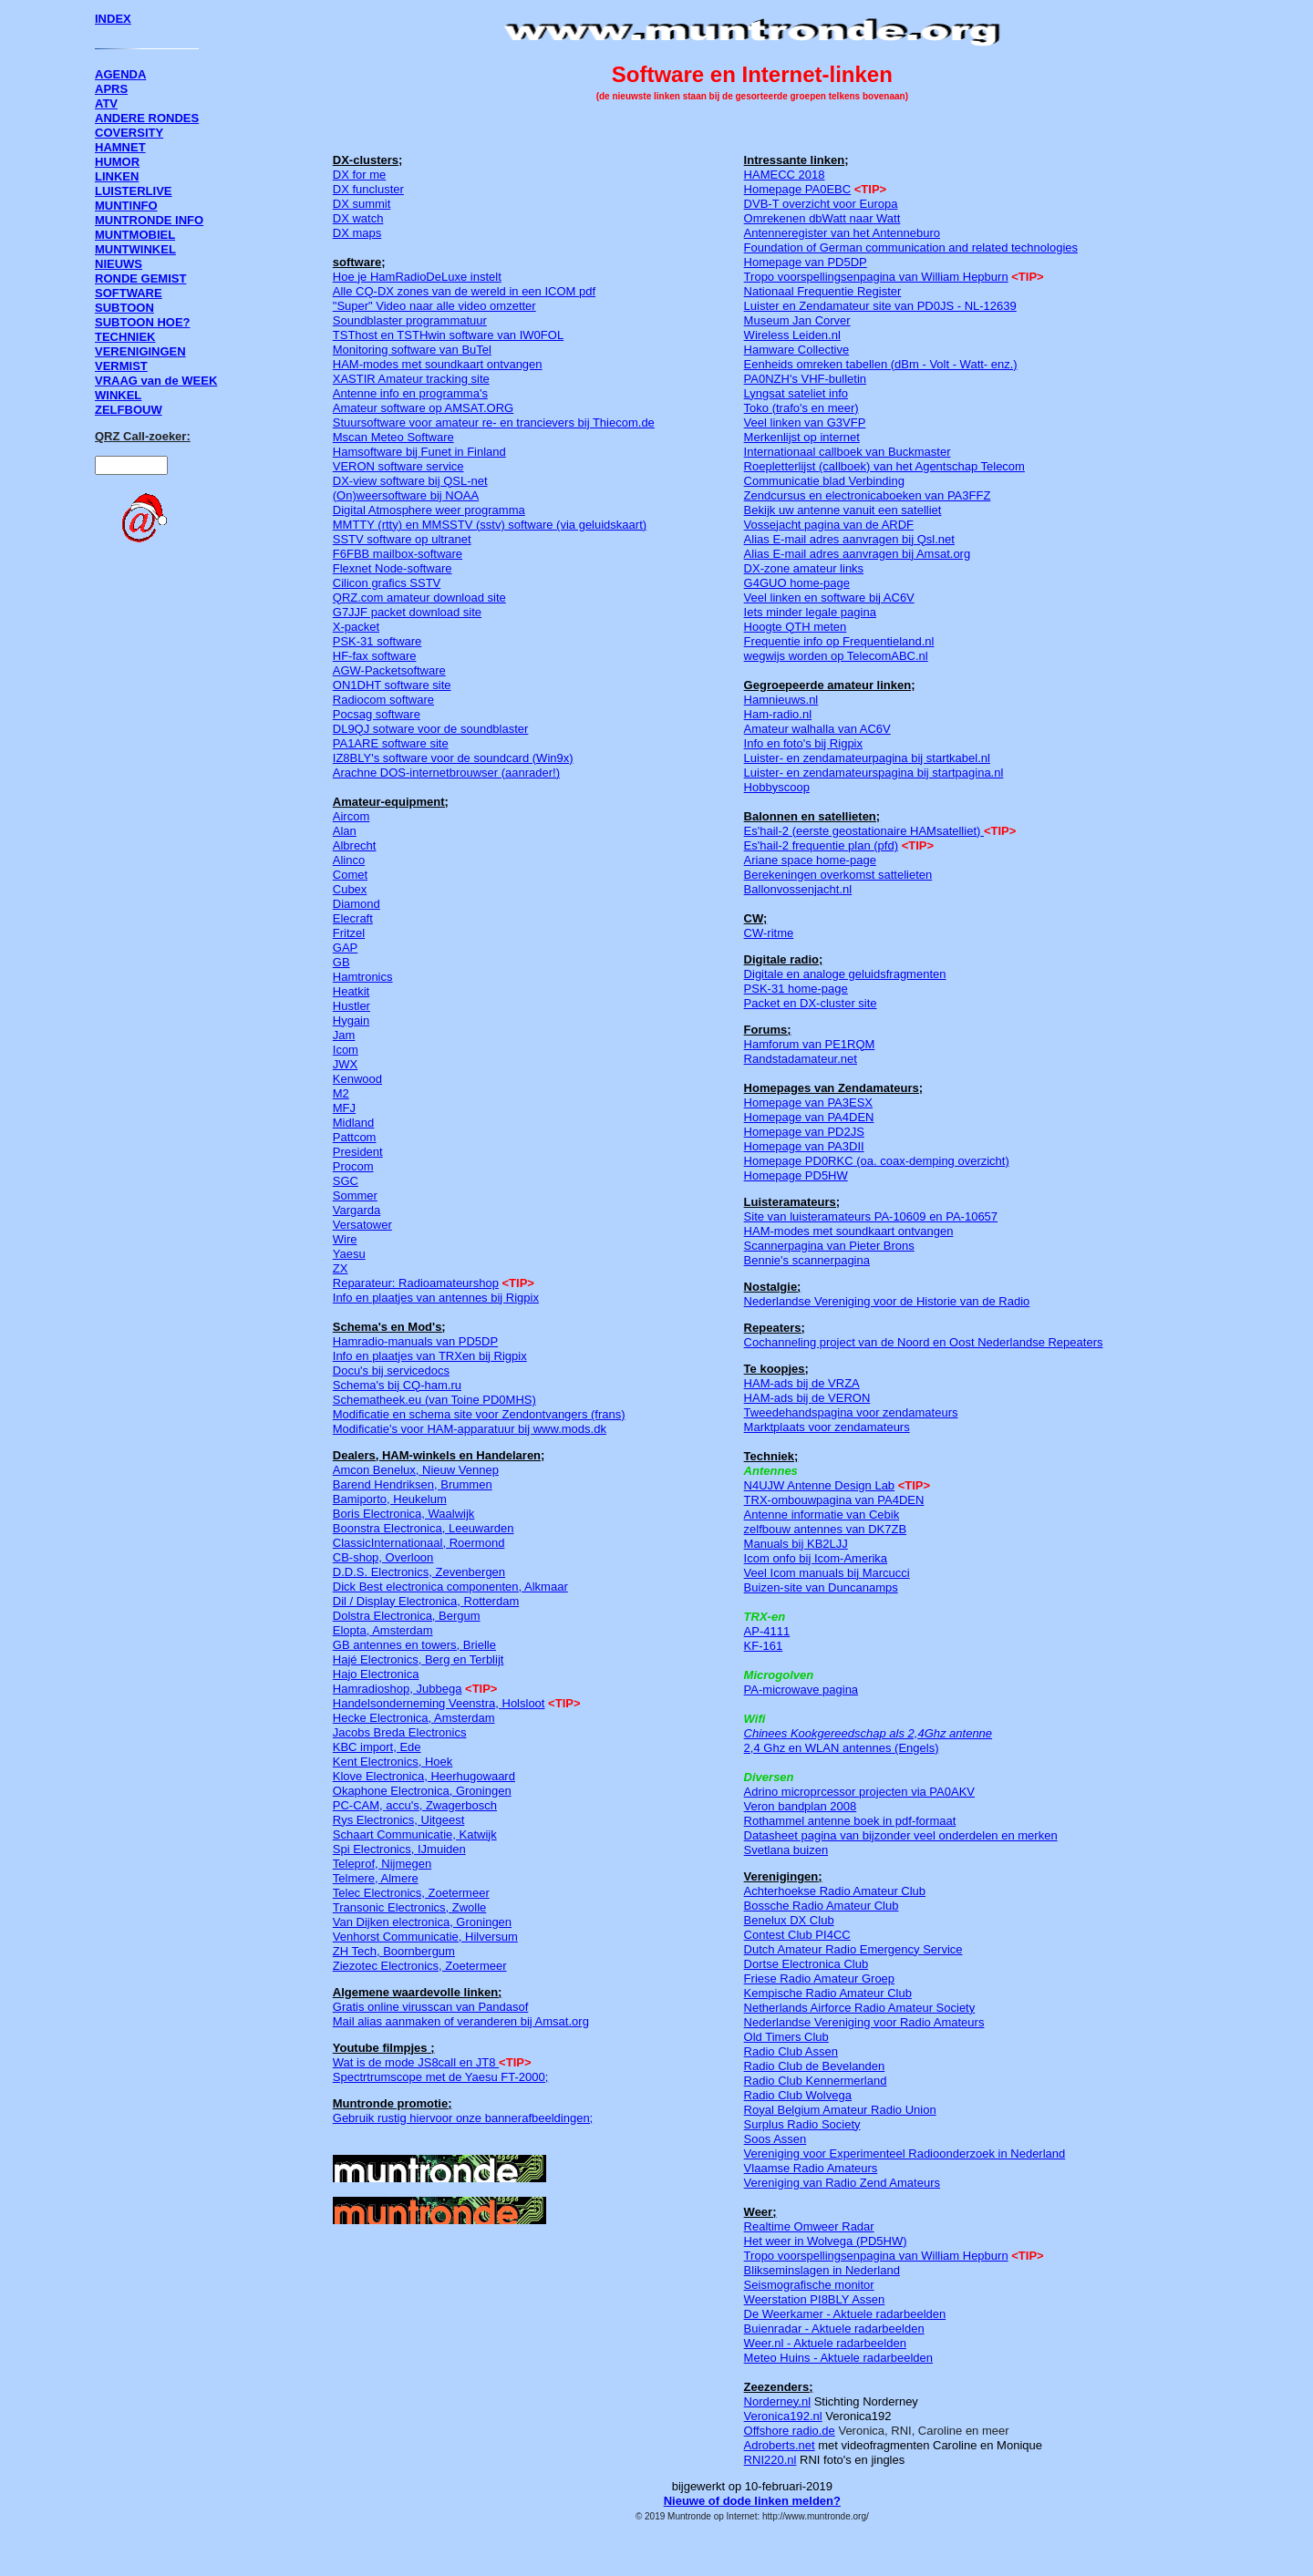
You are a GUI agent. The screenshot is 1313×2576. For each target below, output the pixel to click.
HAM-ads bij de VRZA (802, 1383)
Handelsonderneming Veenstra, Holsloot (439, 1703)
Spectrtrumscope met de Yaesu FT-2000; (441, 2077)
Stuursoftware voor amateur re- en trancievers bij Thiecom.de (494, 422)
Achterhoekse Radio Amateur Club (834, 1891)
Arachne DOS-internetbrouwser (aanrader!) (446, 772)
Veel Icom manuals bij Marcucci (827, 1573)
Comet (350, 874)
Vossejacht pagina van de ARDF (829, 524)
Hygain (351, 1020)
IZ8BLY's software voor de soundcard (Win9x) (453, 758)
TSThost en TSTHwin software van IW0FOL (448, 335)
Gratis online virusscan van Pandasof (431, 2007)
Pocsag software (376, 714)
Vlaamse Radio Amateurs (811, 2168)
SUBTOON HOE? (143, 322)
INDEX (113, 19)
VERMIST (121, 366)
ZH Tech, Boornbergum (394, 1951)
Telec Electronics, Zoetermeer (411, 1893)
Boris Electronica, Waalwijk (404, 1513)
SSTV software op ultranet (402, 539)
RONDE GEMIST (140, 278)
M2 (341, 1093)
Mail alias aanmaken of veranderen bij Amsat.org (461, 2021)
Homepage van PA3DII (804, 1146)
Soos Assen (775, 2139)
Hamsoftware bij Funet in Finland (419, 452)
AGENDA (120, 74)
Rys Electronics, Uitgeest (399, 1820)
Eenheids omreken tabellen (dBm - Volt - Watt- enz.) (881, 364)
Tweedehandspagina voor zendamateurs (851, 1412)
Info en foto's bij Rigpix (803, 743)
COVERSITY (129, 132)
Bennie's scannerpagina (807, 1260)
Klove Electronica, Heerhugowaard (424, 1776)
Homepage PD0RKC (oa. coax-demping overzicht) (876, 1161)
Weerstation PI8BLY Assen (814, 2299)
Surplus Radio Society (802, 2124)
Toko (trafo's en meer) (801, 408)
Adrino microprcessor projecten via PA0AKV (859, 1791)
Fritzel (349, 933)
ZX (340, 1268)
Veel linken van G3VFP (805, 422)
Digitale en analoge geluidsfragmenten (845, 974)
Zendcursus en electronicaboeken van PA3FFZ (867, 495)
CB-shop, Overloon (383, 1557)
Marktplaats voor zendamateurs (827, 1427)
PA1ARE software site (391, 743)
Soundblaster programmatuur (410, 320)
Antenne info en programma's (410, 393)
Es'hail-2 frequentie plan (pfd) (821, 845)
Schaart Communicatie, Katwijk (415, 1834)
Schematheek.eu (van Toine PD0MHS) (434, 1399)
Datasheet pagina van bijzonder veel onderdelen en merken (901, 1835)
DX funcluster (368, 189)
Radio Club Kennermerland (815, 2080)
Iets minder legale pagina (810, 612)
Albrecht (355, 845)
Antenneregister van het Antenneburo (842, 233)
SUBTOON (124, 307)
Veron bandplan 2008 (800, 1806)
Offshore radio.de (789, 2430)
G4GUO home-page (797, 583)
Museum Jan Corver (797, 320)
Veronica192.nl (783, 2416)
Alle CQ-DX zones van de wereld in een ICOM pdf (464, 291)
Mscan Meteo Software (393, 437)
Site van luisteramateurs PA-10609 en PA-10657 (871, 1216)
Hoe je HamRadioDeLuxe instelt (417, 276)
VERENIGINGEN (140, 351)
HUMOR (117, 162)
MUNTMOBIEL (135, 235)
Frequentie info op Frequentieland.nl (839, 641)
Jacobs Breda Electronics (400, 1732)
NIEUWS (118, 264)
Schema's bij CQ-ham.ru (397, 1385)
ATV (106, 103)
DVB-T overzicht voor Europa (821, 204)
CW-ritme (769, 933)
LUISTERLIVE (133, 191)
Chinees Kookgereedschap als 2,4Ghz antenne (868, 1733)
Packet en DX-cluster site (810, 1003)
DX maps (357, 233)
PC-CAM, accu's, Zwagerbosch (415, 1805)
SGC (345, 1181)
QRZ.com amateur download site (419, 597)
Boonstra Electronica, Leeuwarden (423, 1528)
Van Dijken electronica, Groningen (422, 1922)
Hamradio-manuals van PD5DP (415, 1341)
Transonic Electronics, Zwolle (410, 1907)
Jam (344, 1035)
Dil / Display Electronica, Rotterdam (426, 1601)
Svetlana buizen (786, 1850)
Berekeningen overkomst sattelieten (838, 874)
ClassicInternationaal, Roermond (419, 1543)
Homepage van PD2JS (804, 1132)
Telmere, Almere (376, 1878)
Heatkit (351, 991)
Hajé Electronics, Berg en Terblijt (418, 1659)
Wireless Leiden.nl (792, 335)
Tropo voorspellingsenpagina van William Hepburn (876, 276)
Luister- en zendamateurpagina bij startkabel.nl (867, 758)
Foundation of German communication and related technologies (911, 247)
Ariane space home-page (810, 860)
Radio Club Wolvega (798, 2095)
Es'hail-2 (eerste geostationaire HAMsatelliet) (862, 831)
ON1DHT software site (392, 685)
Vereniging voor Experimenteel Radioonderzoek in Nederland (905, 2153)
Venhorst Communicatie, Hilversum (425, 1936)
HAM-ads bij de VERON (807, 1398)
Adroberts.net (779, 2445)
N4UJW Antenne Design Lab (819, 1485)
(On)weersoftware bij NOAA (406, 495)
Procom (353, 1166)
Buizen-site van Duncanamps (821, 1587)
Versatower (362, 1224)
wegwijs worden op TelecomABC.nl (836, 656)
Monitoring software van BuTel (412, 349)
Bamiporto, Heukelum (390, 1499)
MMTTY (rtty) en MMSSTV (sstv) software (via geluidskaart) (489, 524)
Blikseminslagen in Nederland (822, 2270)
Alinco (349, 860)
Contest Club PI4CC (797, 1935)
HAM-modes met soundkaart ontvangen (438, 364)
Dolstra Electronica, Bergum (407, 1616)
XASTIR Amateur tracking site (411, 379)
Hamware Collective (797, 349)
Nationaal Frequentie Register (823, 291)
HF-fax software (375, 656)
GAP (345, 947)
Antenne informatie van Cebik (822, 1514)
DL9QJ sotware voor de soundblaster (431, 729)
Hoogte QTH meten (795, 627)
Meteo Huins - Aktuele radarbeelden (838, 2358)
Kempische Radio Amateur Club (828, 1993)
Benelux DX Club (789, 1920)
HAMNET (120, 147)
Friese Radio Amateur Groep (819, 1978)
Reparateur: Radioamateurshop (416, 1283)
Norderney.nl (777, 2401)
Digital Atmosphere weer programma (429, 510)
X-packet (356, 627)
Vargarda (357, 1210)
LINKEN (117, 176)
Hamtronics (363, 977)
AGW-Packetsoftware (389, 670)
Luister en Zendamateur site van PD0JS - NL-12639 (880, 306)
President (358, 1152)
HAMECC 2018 (784, 174)
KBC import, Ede (377, 1747)
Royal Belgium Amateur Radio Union (840, 2110)
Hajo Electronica (376, 1674)
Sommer (355, 1195)
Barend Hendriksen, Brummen (412, 1484)
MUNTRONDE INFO (149, 220)
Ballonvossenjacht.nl (798, 889)
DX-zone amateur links (804, 568)
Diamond (356, 904)
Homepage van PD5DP (805, 262)
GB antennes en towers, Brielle (414, 1645)
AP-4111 (767, 1631)
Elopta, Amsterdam (383, 1630)
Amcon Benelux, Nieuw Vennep (416, 1470)
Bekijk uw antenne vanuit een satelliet (843, 510)
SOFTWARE (128, 293)
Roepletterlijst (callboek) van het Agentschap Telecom (884, 466)
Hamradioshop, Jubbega (397, 1688)
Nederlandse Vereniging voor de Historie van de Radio (887, 1301)
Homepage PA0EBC (798, 189)
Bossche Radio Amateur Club (821, 1905)
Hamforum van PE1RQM (809, 1044)
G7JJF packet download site (407, 612)
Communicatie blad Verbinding (824, 481)
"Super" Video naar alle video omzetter (434, 306)
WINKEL (118, 395)
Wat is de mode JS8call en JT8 (416, 2062)
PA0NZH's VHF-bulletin (805, 379)
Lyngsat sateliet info (796, 393)
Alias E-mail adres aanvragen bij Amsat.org (857, 554)
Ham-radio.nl (778, 714)
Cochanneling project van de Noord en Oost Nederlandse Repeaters (923, 1342)
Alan (345, 831)
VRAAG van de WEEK (156, 380)
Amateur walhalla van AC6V (817, 729)
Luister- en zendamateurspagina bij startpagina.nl (874, 772)
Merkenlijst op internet (802, 437)
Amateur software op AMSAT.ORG (423, 408)
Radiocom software (383, 699)
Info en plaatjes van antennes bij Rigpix (436, 1297)
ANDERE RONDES (147, 118)
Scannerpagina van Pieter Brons (829, 1245)
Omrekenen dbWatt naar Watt (822, 218)
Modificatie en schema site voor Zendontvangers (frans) (479, 1414)
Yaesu (349, 1254)
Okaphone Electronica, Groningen (422, 1791)
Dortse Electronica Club (806, 1964)
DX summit (362, 204)
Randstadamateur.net (800, 1059)
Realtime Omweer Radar (809, 2226)
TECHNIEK (125, 337)
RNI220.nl (770, 2460)
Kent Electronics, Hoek (393, 1761)
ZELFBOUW (128, 410)
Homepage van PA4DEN (809, 1117)
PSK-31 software (377, 641)
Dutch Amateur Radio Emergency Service (853, 1949)
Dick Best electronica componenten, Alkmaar (450, 1586)
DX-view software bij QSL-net (410, 481)
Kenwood (357, 1079)
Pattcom (355, 1137)
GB (341, 962)
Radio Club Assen (791, 2051)
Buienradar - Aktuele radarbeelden (834, 2328)
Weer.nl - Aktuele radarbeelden (825, 2343)
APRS (111, 89)
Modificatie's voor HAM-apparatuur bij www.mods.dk (469, 1429)
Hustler (351, 1006)
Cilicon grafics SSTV (386, 583)
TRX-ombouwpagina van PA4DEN (834, 1500)
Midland (354, 1122)
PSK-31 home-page (796, 988)
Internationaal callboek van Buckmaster (847, 452)
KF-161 (763, 1646)
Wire (345, 1239)
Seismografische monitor (809, 2285)
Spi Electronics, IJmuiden (399, 1849)
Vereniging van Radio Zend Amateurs (842, 2183)
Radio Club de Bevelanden (814, 2066)
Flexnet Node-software (392, 568)
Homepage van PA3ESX (808, 1102)
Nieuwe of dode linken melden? (752, 2501)
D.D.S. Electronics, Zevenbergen (419, 1572)
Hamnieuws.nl (781, 699)
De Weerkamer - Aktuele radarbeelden (845, 2314)
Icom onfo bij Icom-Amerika (816, 1558)
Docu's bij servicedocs (391, 1370)
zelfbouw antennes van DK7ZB (825, 1529)
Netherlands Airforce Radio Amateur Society (860, 2007)
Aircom (351, 816)
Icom (345, 1049)
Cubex (350, 889)
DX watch (358, 218)
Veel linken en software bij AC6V (829, 597)
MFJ (344, 1108)
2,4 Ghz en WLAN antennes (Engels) (841, 1748)
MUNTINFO (126, 205)
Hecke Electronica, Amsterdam (414, 1718)
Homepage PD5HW (796, 1175)
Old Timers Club (786, 2037)
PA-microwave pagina (801, 1689)
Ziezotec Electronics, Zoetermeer (420, 1966)
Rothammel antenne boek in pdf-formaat (850, 1821)
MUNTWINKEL (135, 249)
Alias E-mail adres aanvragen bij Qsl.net (849, 539)
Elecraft (353, 918)
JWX (345, 1064)
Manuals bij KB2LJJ (796, 1544)
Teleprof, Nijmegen (382, 1863)
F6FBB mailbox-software (397, 554)
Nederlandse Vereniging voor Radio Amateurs (864, 2022)
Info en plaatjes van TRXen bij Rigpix (430, 1356)
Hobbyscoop (777, 787)
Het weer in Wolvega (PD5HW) (825, 2241)
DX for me (360, 174)
